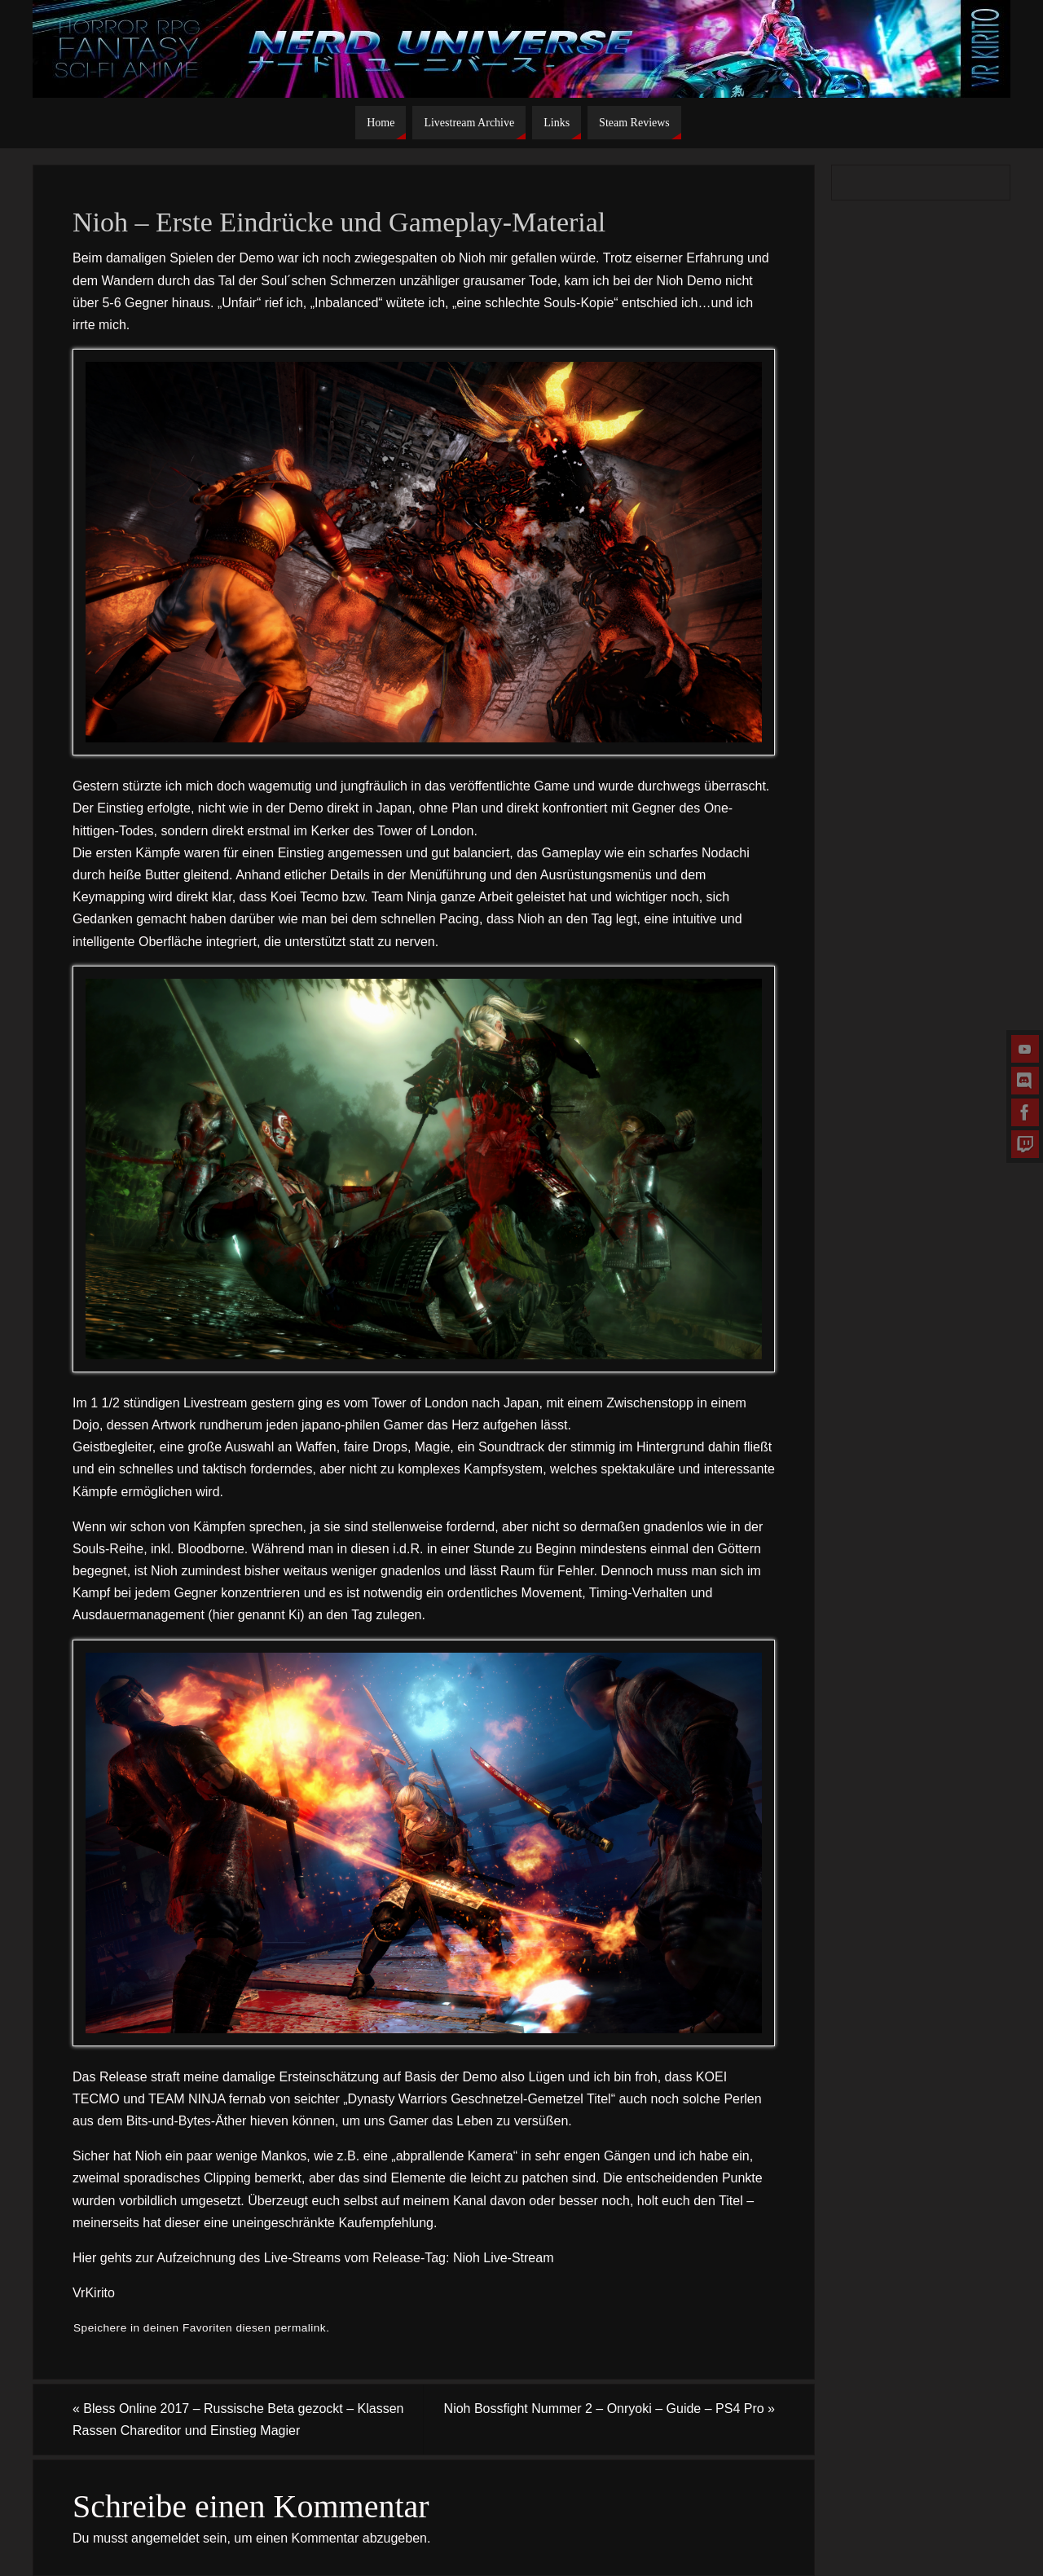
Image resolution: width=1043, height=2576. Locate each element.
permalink (300, 2328)
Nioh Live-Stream (503, 2258)
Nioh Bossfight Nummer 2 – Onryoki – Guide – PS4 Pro (609, 2408)
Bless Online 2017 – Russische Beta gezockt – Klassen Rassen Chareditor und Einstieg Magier (238, 2419)
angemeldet (165, 2538)
